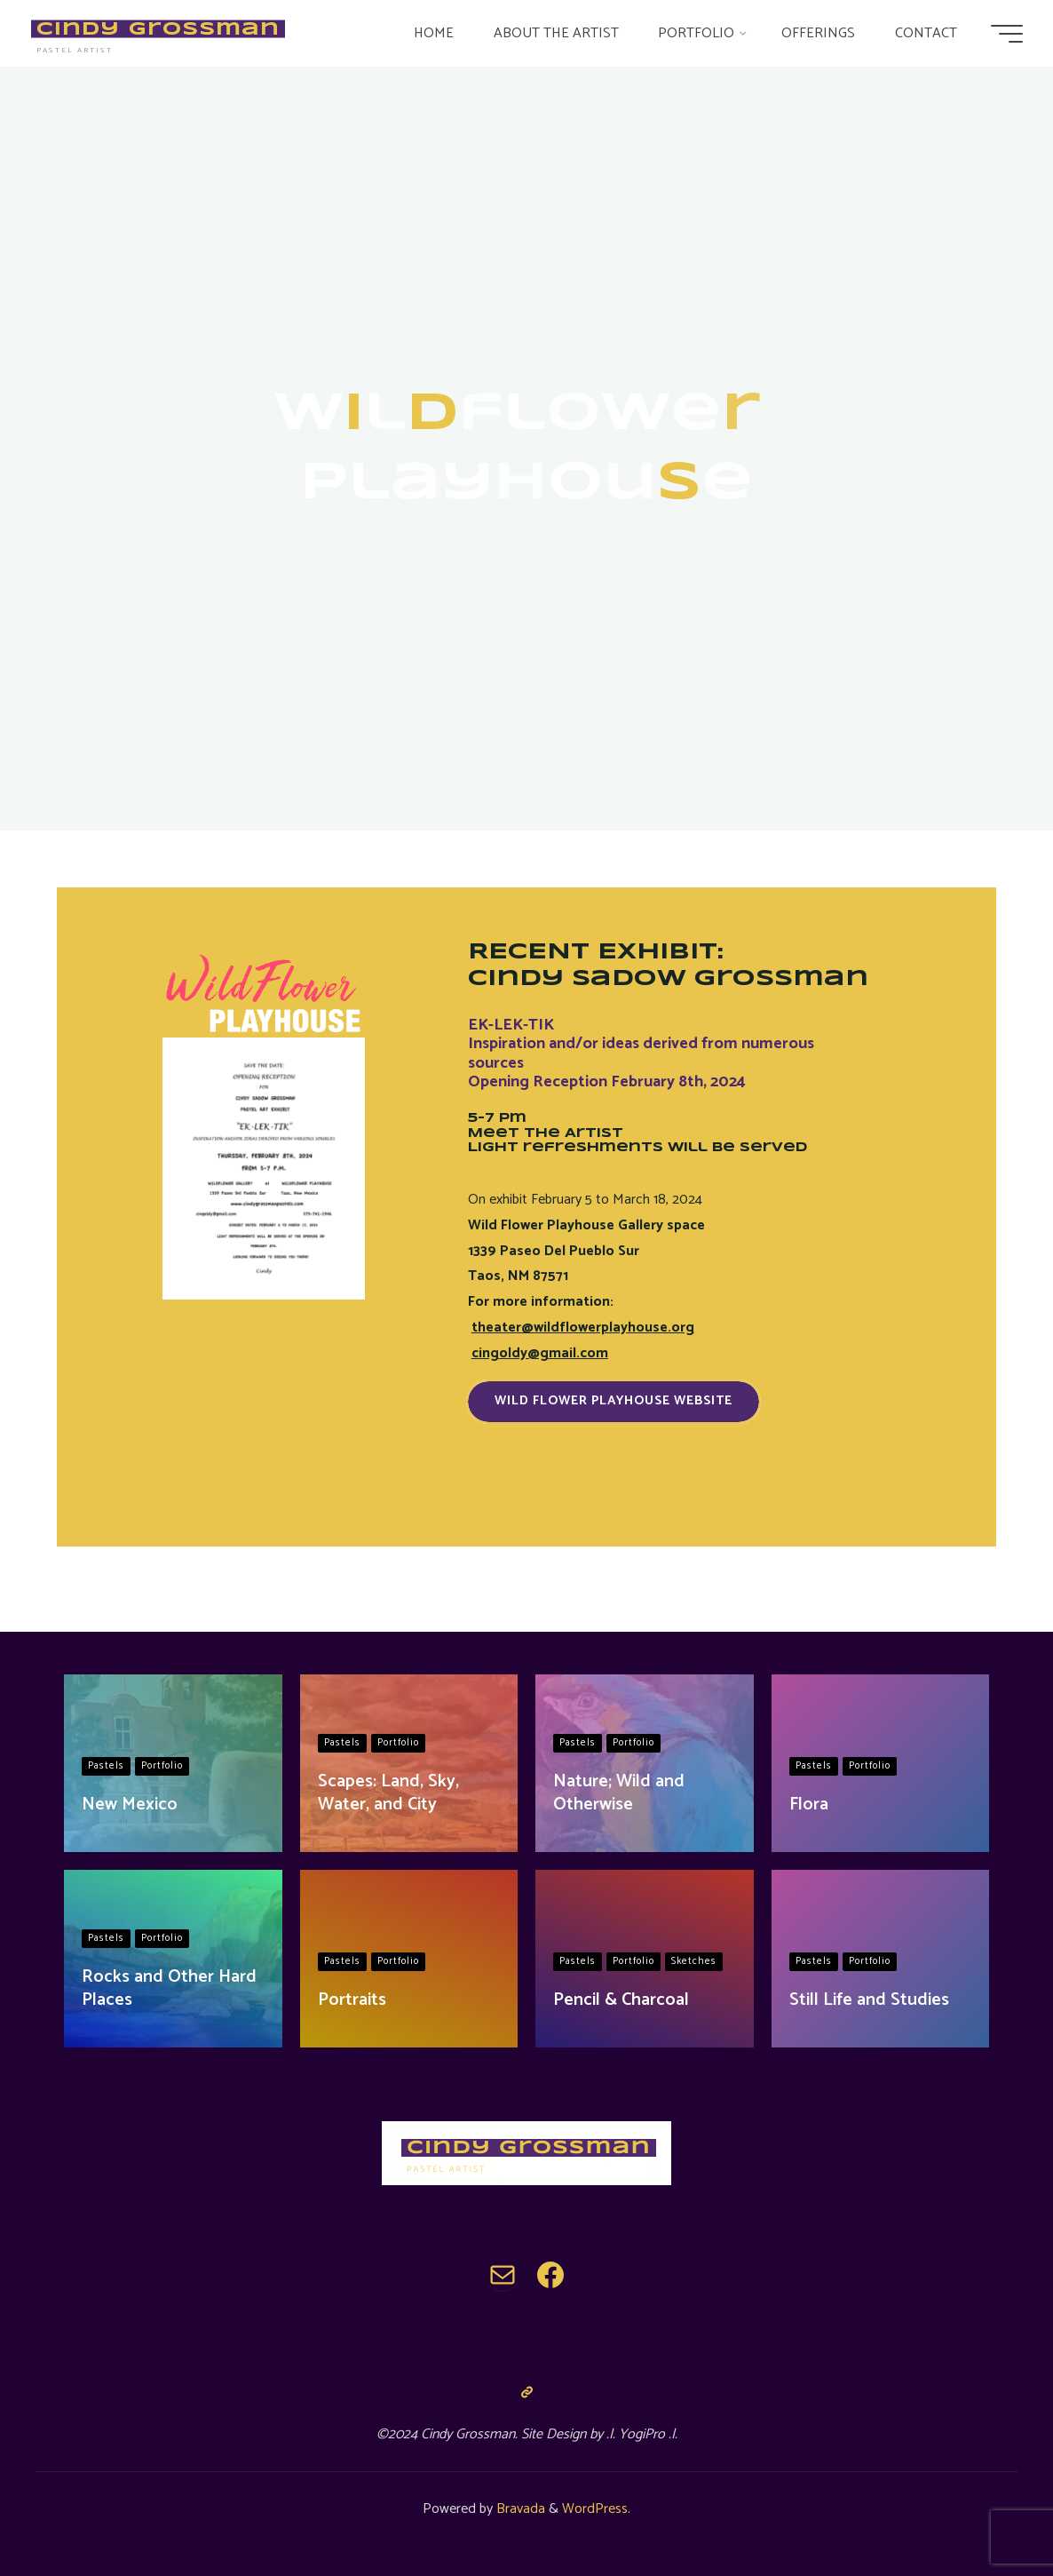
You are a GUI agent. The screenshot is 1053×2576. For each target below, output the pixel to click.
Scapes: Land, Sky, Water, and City (388, 1793)
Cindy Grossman (162, 28)
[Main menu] (1001, 34)
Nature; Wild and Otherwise (619, 1793)
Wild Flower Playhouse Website (613, 1400)
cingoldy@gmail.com (539, 1353)
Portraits (352, 2000)
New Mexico (130, 1804)
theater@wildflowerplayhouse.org (582, 1328)
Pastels (106, 1766)
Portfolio (162, 1766)
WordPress (595, 2509)
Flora (808, 1804)
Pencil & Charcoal (621, 2000)
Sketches (694, 1961)
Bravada (519, 2509)
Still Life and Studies (869, 2000)
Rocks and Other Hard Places (169, 1988)
